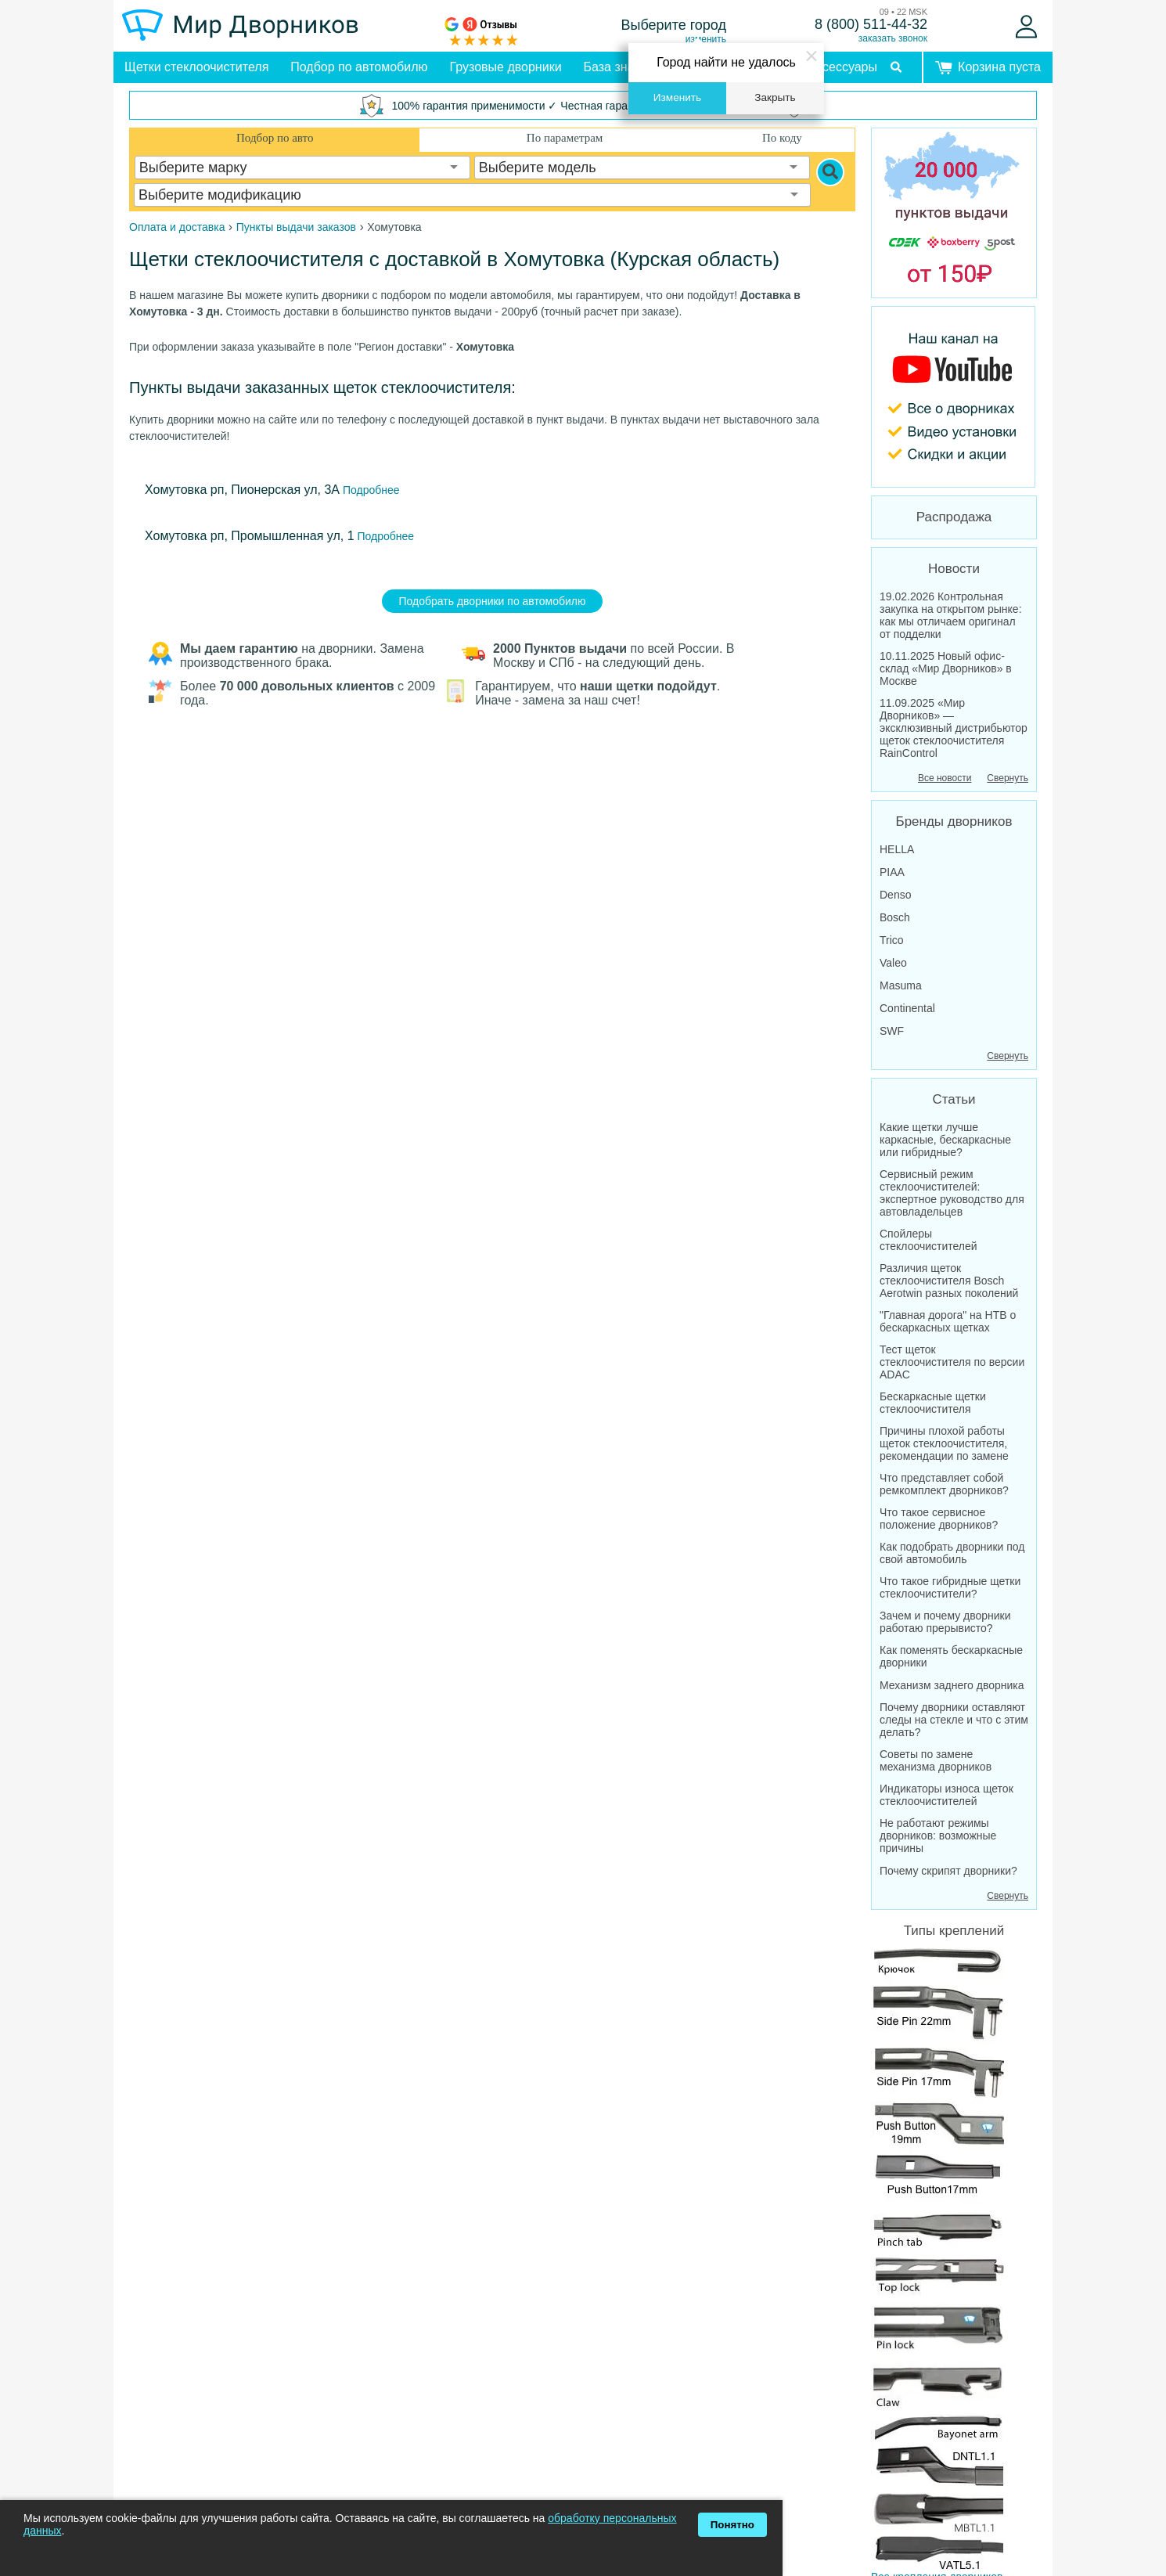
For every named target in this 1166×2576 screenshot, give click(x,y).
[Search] (830, 172)
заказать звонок (892, 38)
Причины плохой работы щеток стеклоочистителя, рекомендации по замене (944, 1443)
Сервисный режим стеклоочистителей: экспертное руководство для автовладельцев (952, 1193)
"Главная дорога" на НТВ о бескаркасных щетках (948, 1321)
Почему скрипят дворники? (948, 1870)
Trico (892, 940)
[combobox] (303, 167)
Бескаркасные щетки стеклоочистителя (933, 1402)
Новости (954, 568)
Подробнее (370, 490)
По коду (782, 138)
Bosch (895, 917)
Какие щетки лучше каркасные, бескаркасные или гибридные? (945, 1139)
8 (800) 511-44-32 (871, 24)
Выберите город (674, 25)
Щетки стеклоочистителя (196, 67)
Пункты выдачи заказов (296, 227)
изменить (706, 39)
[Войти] (1026, 26)
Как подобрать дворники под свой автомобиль (952, 1552)
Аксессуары (842, 67)
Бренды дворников (954, 821)
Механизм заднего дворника (952, 1685)
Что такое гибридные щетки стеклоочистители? (950, 1587)
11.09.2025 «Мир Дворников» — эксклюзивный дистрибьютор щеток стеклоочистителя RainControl (953, 728)
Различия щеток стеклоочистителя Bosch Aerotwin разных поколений (949, 1280)
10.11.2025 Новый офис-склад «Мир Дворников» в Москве (946, 668)
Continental (907, 1008)
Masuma (901, 985)
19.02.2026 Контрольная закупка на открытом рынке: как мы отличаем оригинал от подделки (951, 615)
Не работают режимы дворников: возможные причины (938, 1835)
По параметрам (565, 138)
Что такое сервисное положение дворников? (939, 1518)
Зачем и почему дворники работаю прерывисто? (945, 1621)
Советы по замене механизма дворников (935, 1760)
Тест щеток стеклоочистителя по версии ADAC (952, 1362)
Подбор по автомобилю (358, 67)
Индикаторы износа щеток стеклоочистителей (946, 1794)
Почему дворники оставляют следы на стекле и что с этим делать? (954, 1719)
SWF (892, 1031)
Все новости (944, 778)
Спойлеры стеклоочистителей (928, 1239)
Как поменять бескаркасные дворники (951, 1656)
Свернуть (1007, 778)
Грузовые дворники (506, 67)
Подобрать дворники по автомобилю (492, 601)
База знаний (620, 67)
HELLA (897, 849)
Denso (895, 894)
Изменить (677, 97)
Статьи (953, 1099)
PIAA (892, 872)
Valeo (893, 963)
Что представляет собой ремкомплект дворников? (944, 1484)
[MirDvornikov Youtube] (954, 397)
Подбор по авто (274, 138)
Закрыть (774, 97)
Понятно (732, 2525)
